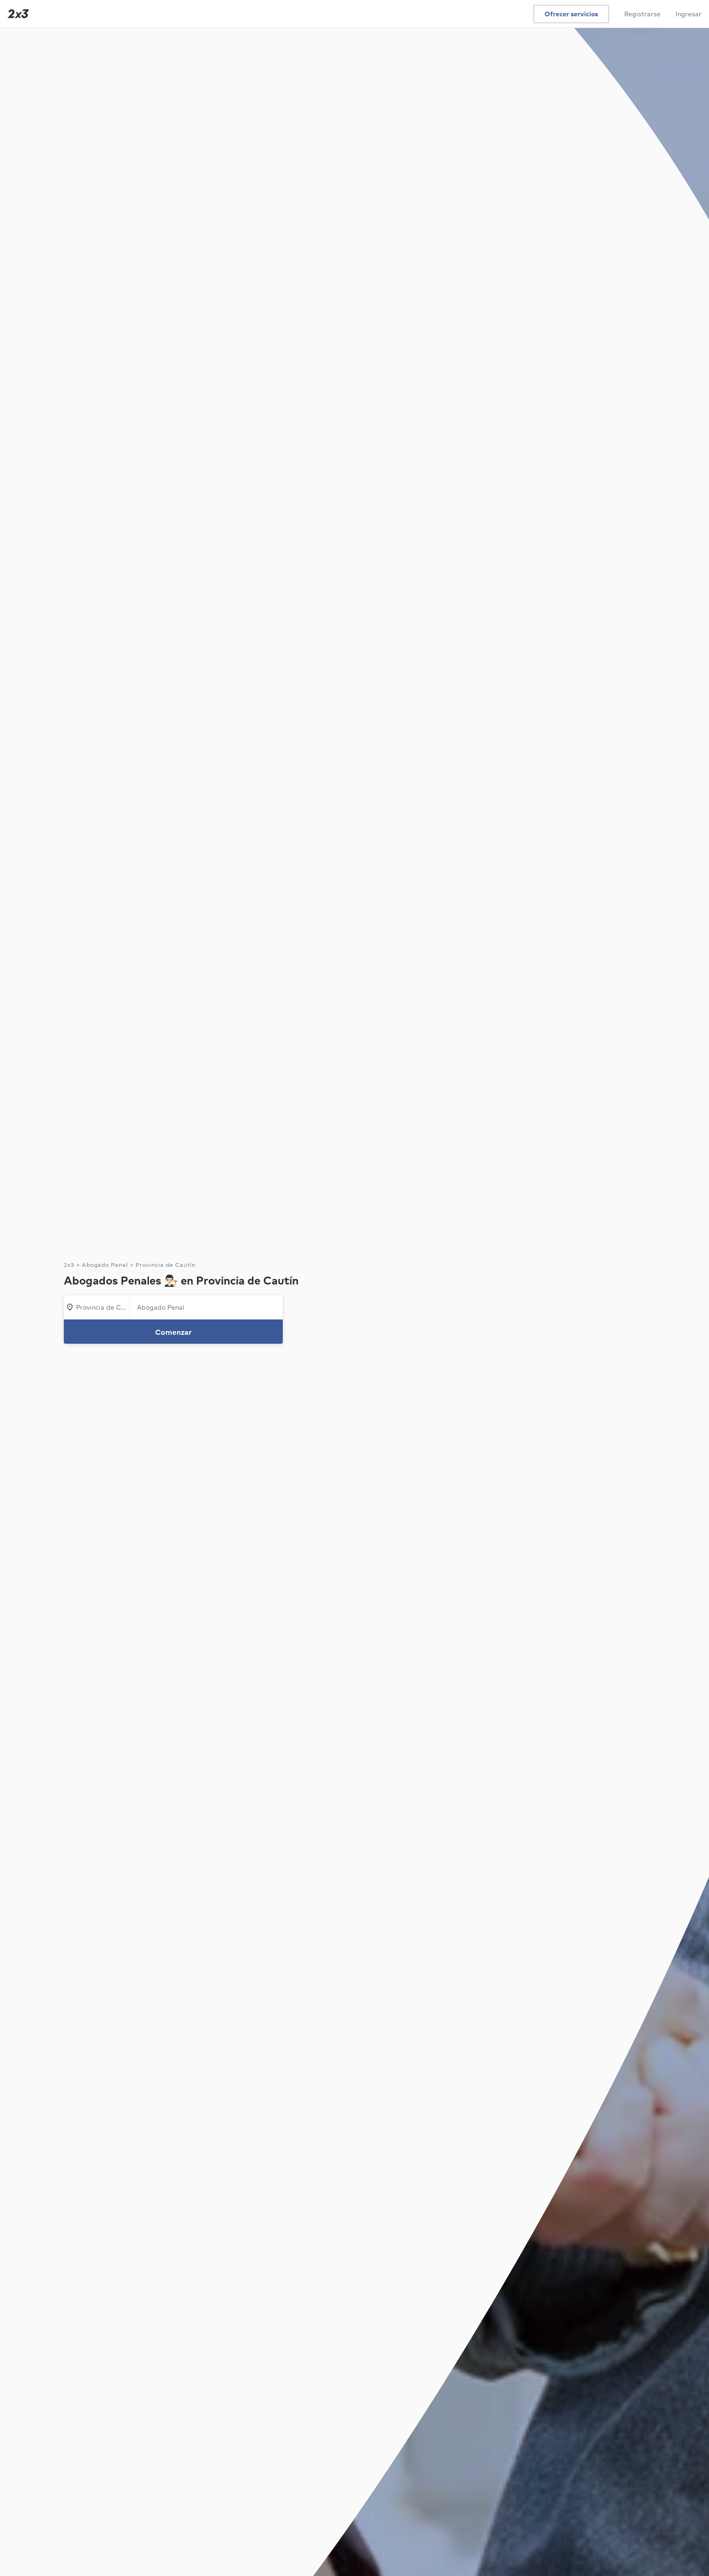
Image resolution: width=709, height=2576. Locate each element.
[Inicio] (16, 13)
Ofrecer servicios (571, 14)
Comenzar (173, 1332)
